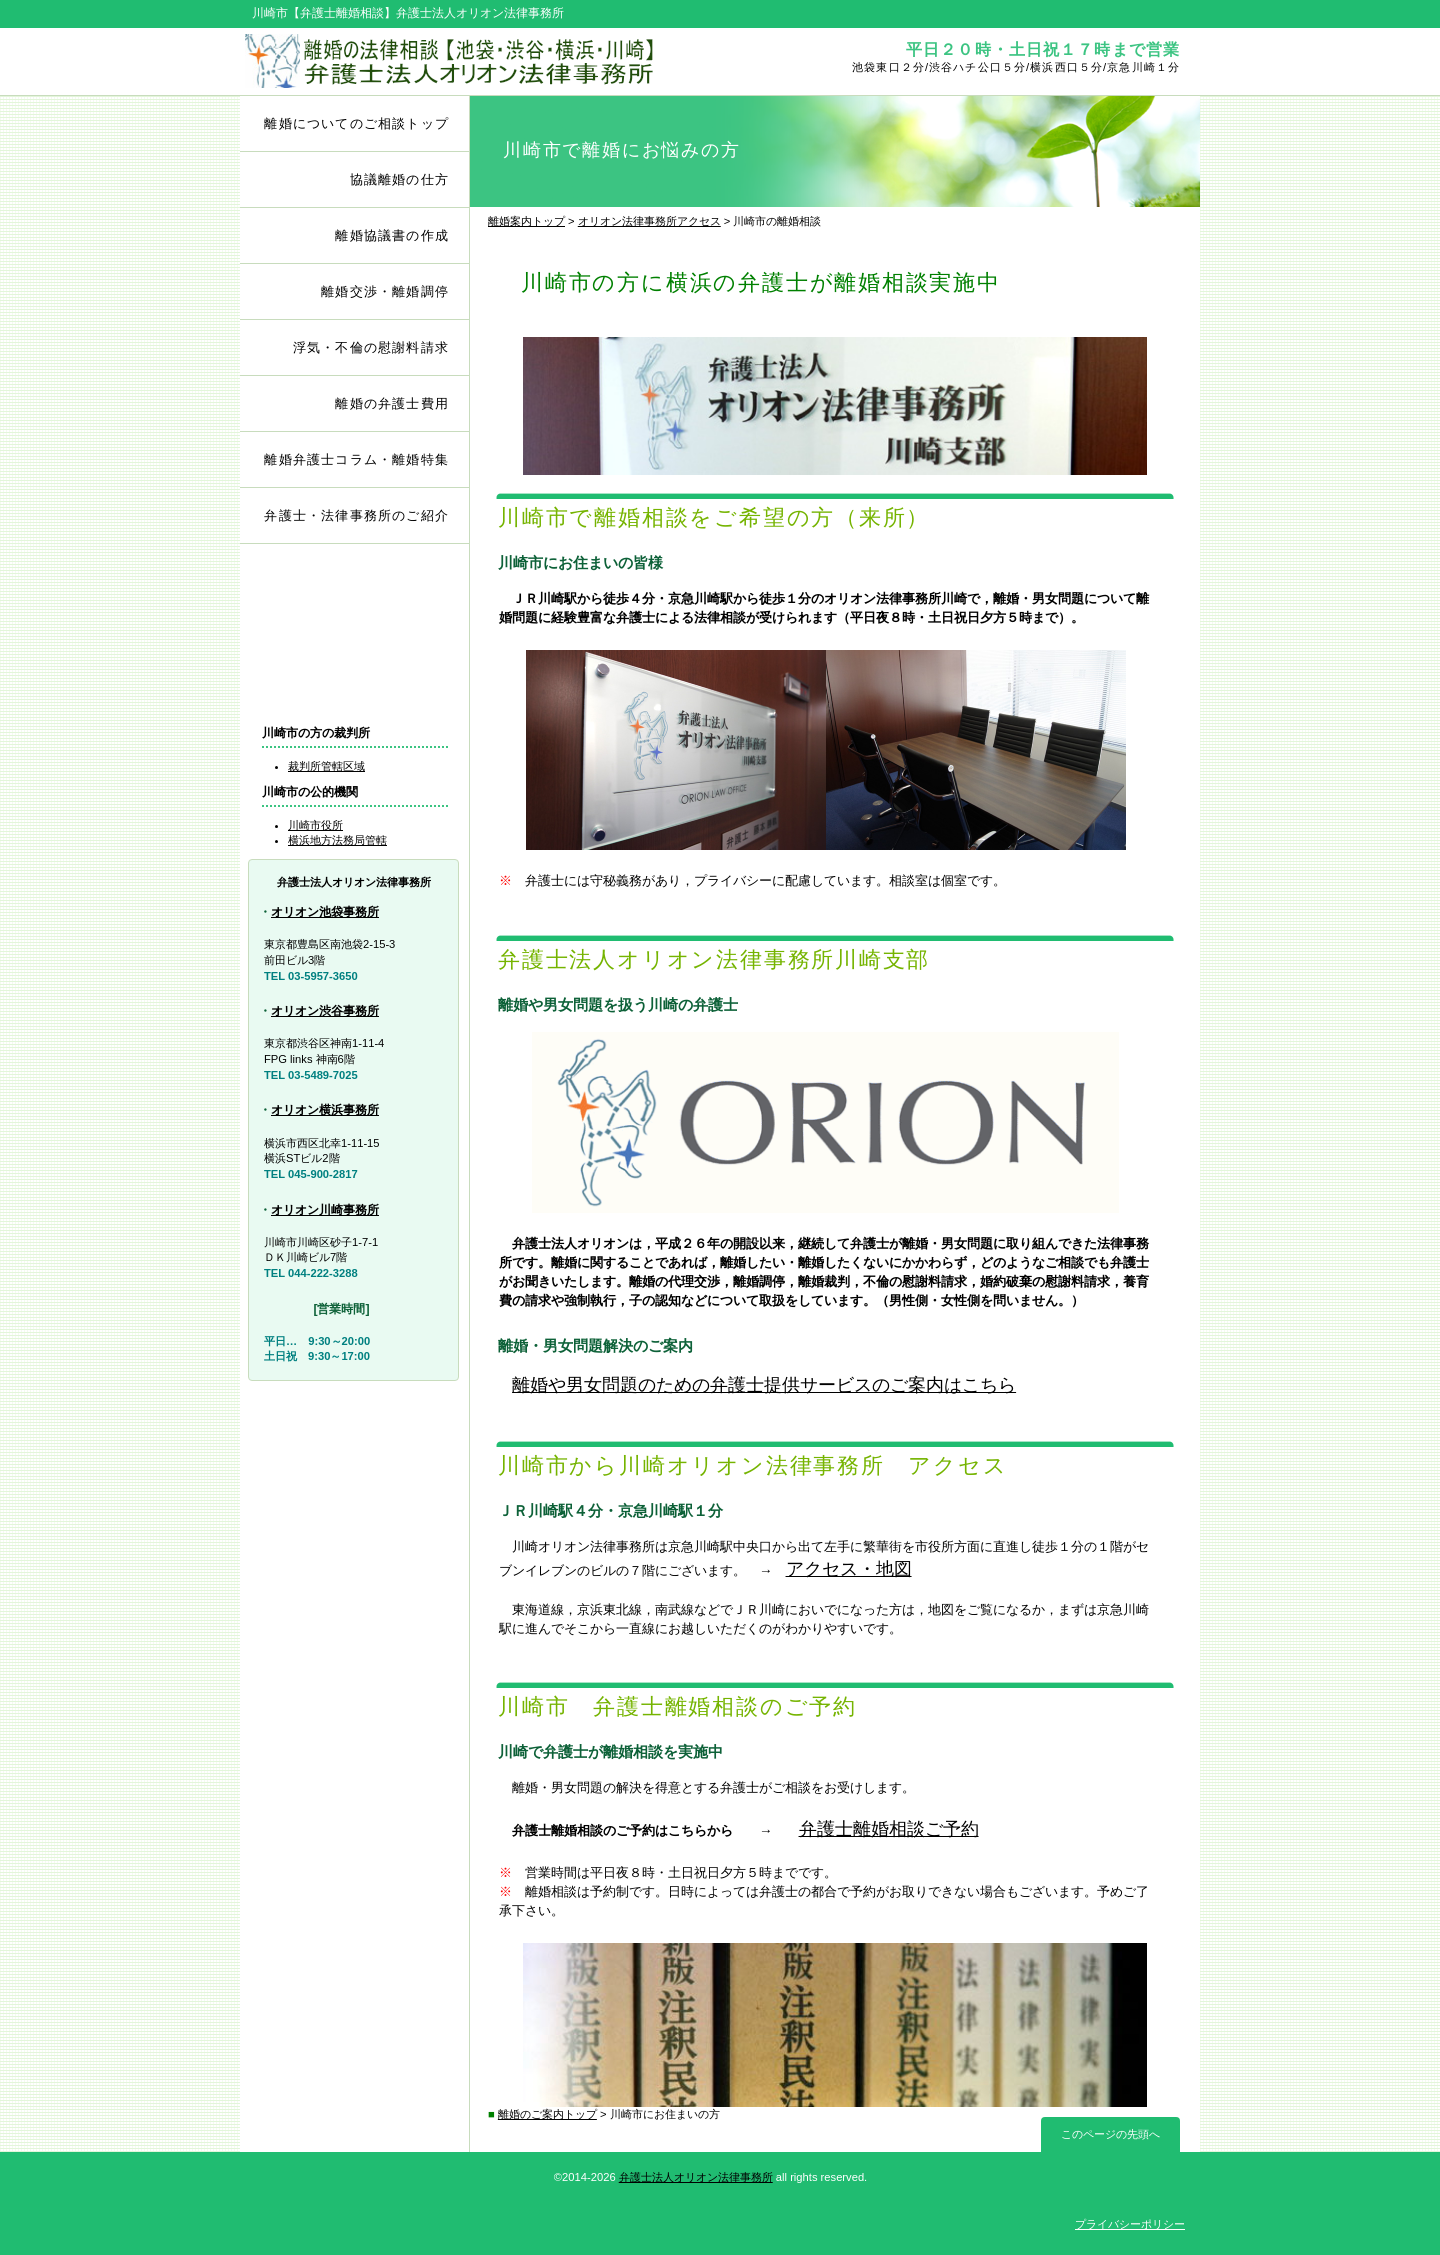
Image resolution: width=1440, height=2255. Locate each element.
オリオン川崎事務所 (325, 1210)
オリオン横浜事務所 (325, 1110)
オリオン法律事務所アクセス (649, 221)
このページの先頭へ (1110, 2134)
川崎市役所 (315, 825)
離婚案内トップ (526, 221)
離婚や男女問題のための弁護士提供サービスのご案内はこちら (764, 1385)
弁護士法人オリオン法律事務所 (696, 2177)
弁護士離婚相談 (355, 597)
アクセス (355, 678)
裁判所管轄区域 (326, 766)
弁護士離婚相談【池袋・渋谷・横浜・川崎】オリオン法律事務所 (477, 61)
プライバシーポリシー (1130, 2224)
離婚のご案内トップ (547, 2114)
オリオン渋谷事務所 (325, 1011)
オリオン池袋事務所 (325, 912)
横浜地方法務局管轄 (337, 840)
